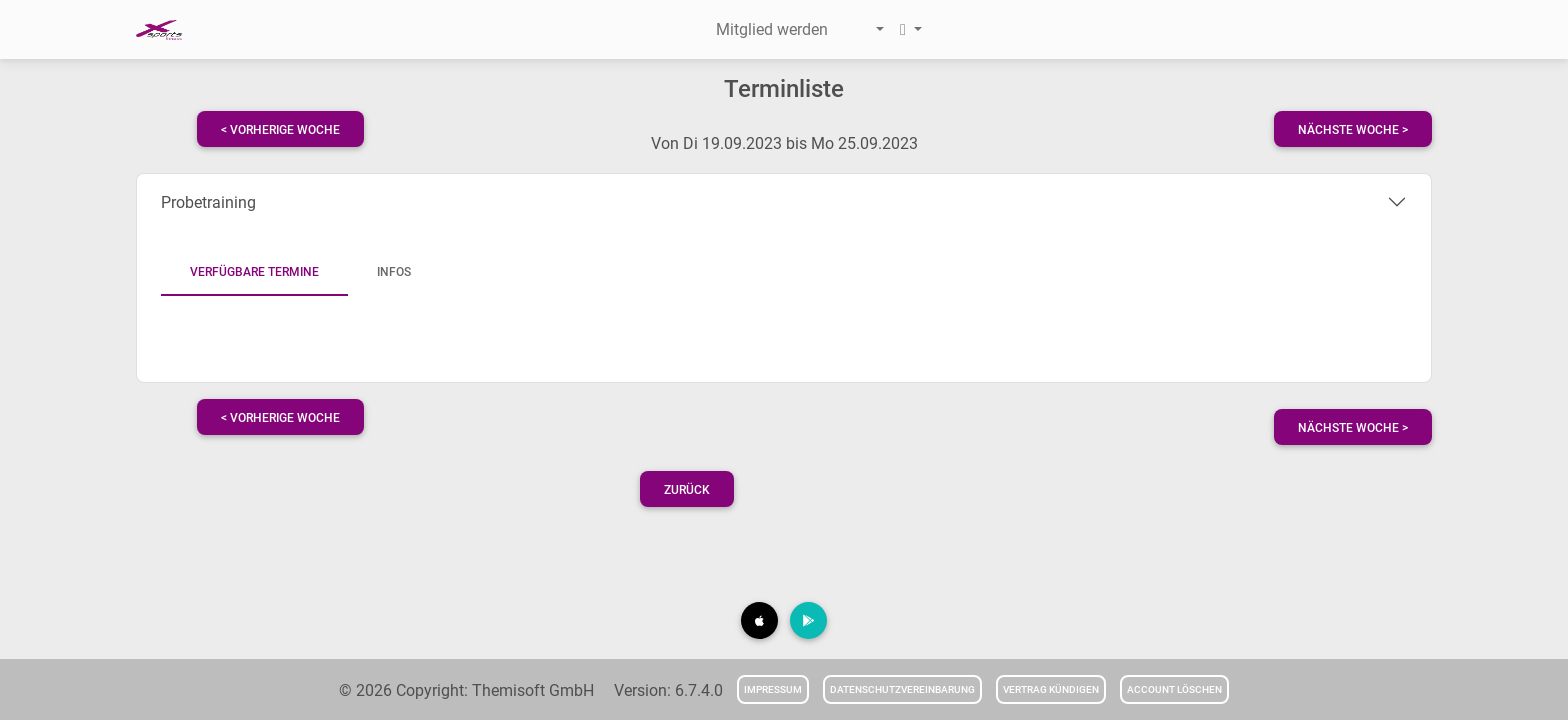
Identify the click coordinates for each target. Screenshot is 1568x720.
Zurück (687, 490)
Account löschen (1174, 689)
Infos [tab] (394, 272)
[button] (864, 30)
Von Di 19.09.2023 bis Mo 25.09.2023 (784, 143)
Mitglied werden (772, 29)
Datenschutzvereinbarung (902, 689)
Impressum (773, 689)
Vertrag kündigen (1051, 689)
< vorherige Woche (280, 130)
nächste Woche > (1353, 130)
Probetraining (208, 202)
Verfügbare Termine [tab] (254, 272)
